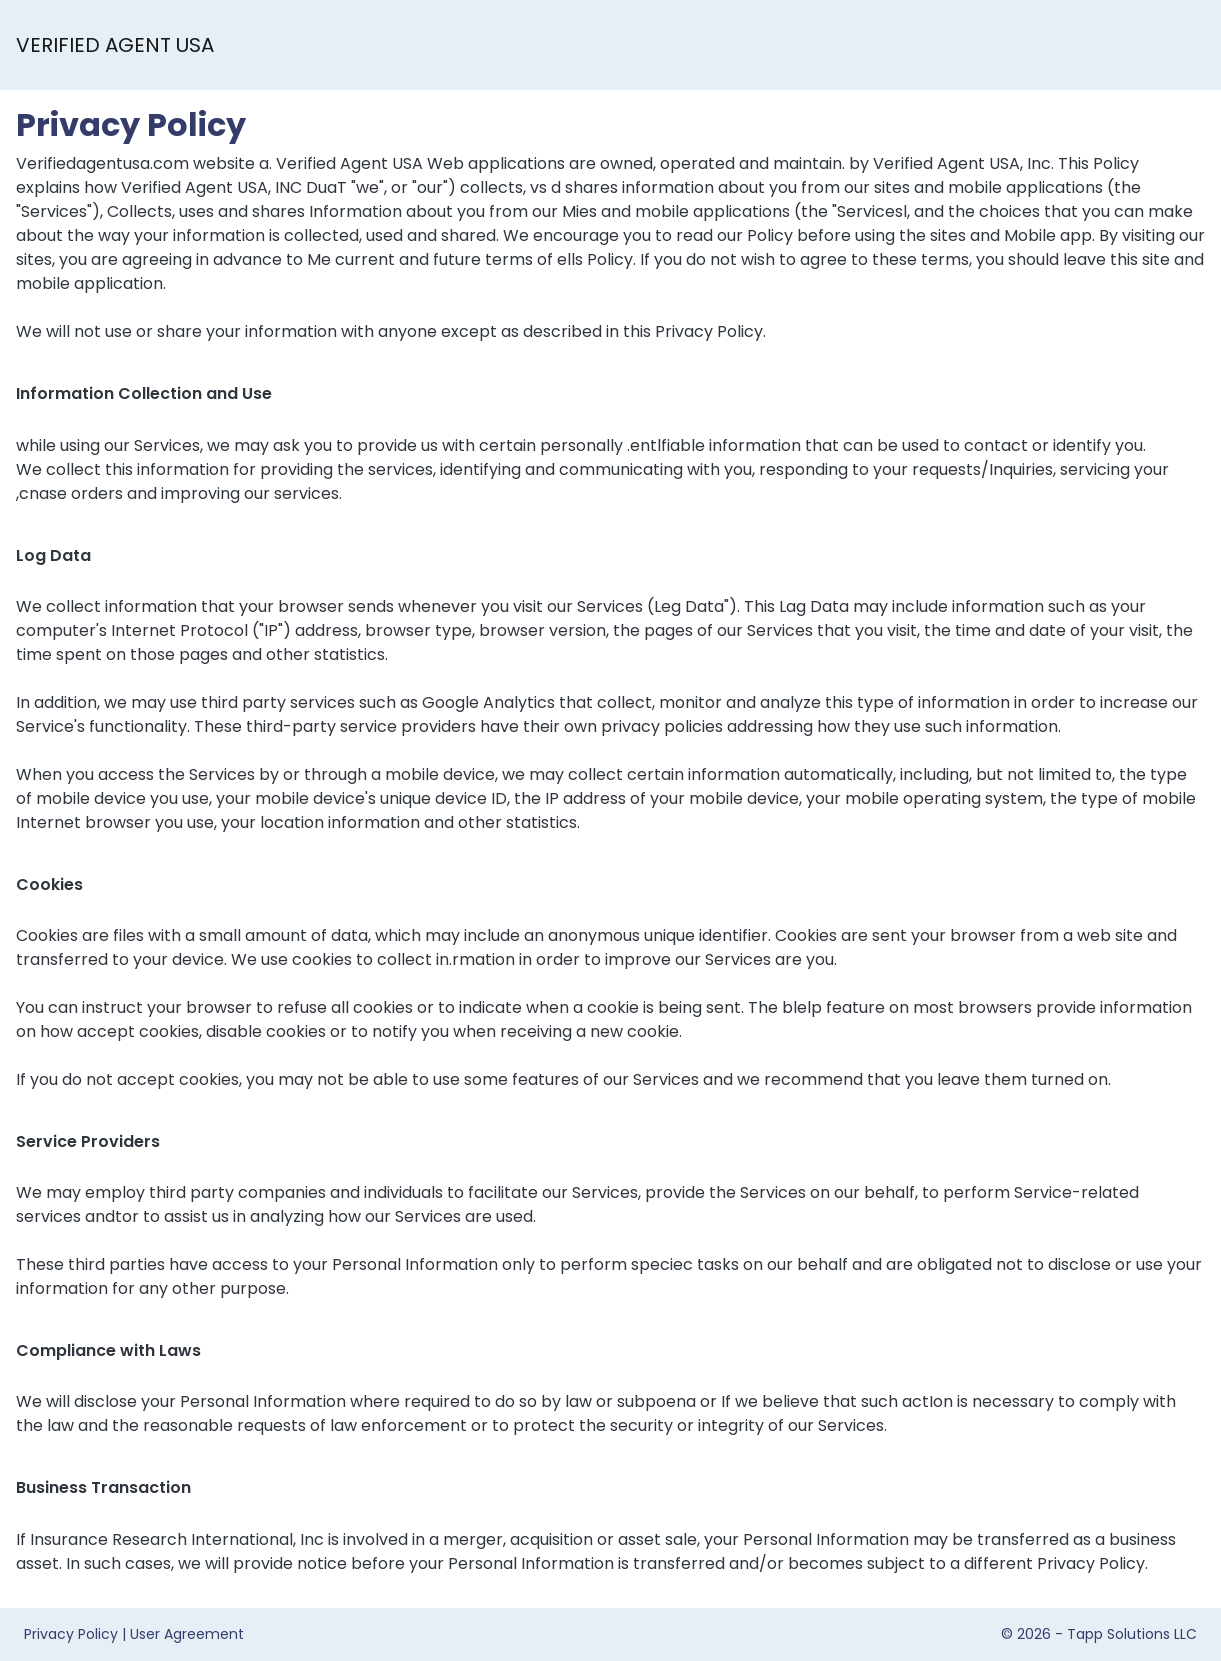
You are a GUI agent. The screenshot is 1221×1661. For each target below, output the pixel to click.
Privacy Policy (71, 1634)
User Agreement (187, 1634)
